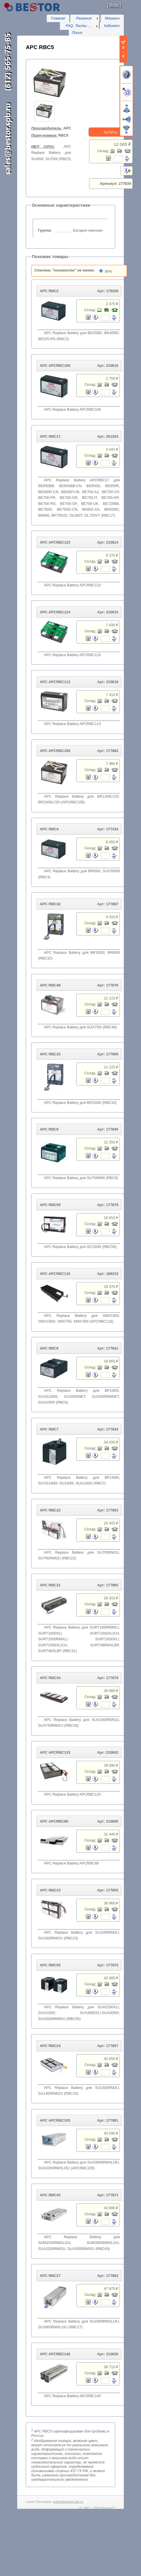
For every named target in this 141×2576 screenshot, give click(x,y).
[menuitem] (84, 18)
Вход (114, 5)
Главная (58, 18)
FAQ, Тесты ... (78, 26)
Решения (83, 18)
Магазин (112, 18)
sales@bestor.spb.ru (68, 2501)
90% (108, 271)
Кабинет (112, 26)
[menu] (84, 18)
